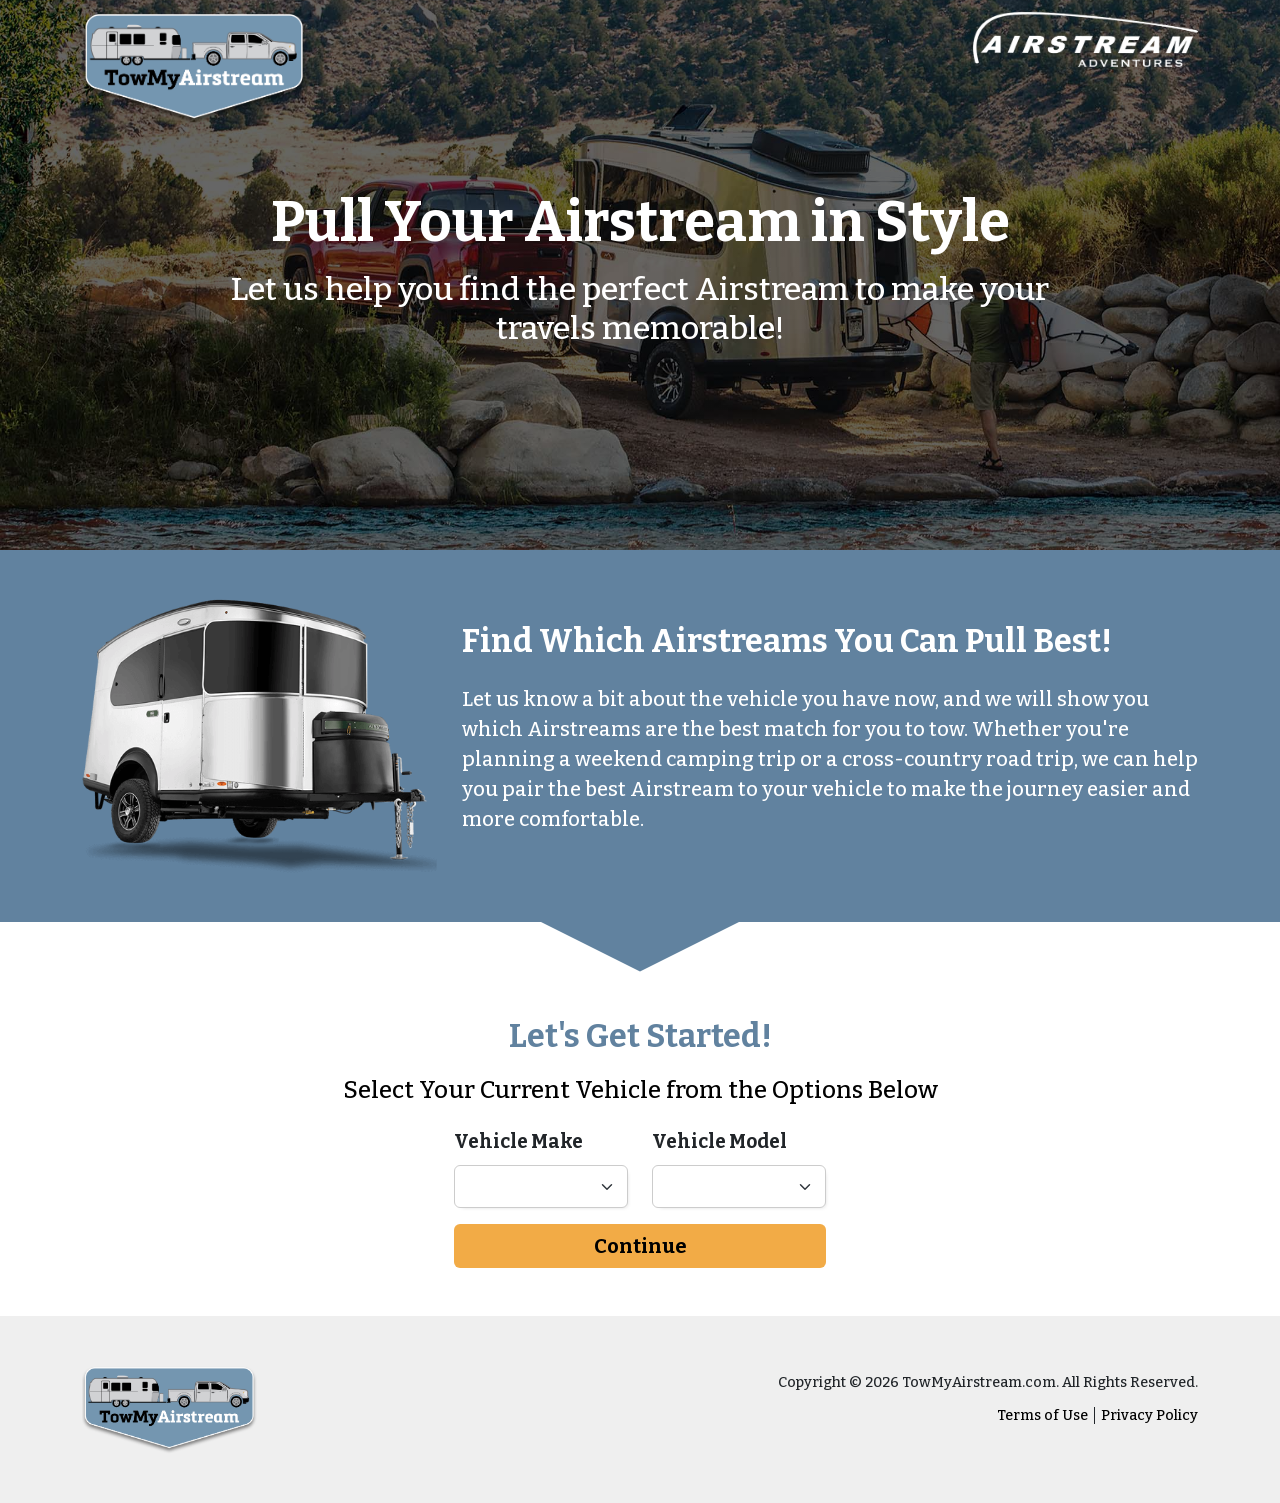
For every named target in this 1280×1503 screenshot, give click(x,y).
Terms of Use (1042, 1415)
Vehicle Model (719, 1141)
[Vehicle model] (739, 1186)
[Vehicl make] (541, 1186)
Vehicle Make (518, 1141)
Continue (640, 1246)
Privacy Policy (1149, 1415)
